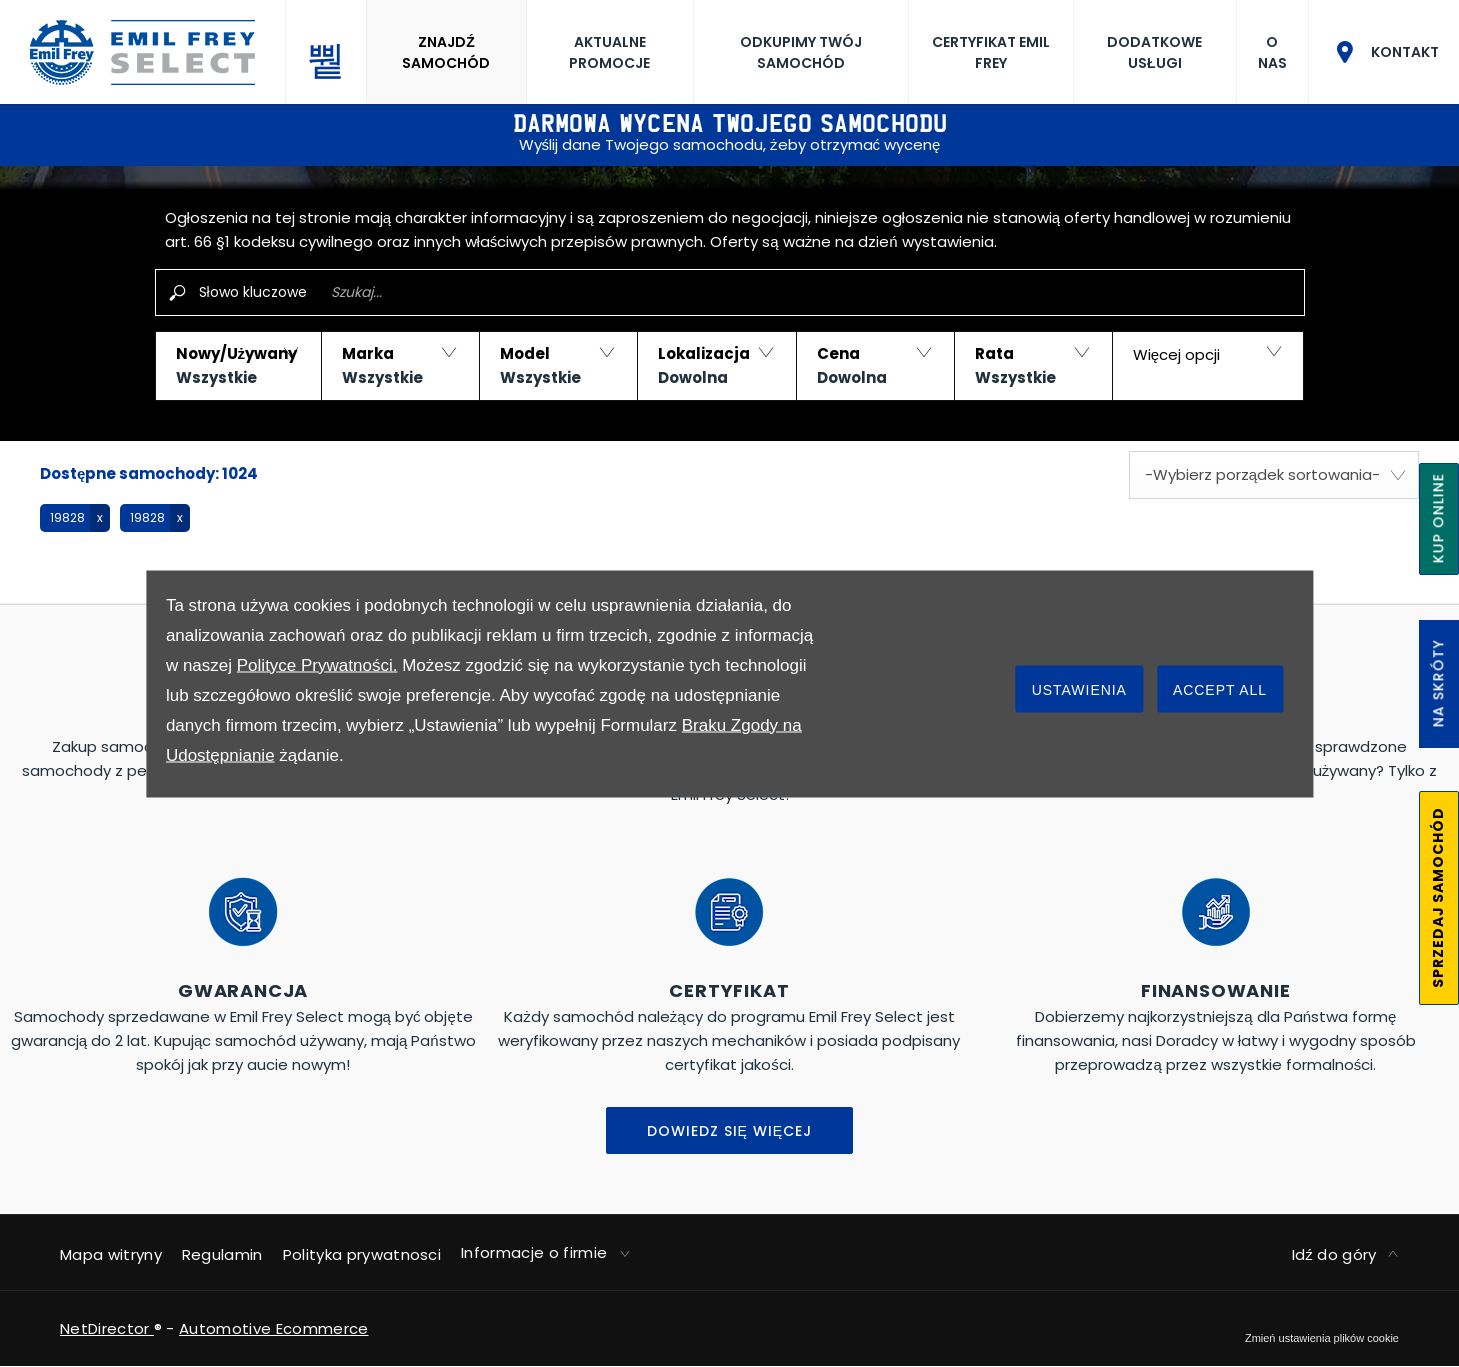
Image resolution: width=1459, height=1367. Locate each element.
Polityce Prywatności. (317, 664)
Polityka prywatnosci (362, 1254)
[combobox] (1274, 475)
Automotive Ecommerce (273, 1328)
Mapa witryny (111, 1254)
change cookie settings (1322, 1338)
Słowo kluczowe (253, 292)
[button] (238, 366)
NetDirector (107, 1328)
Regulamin (222, 1254)
